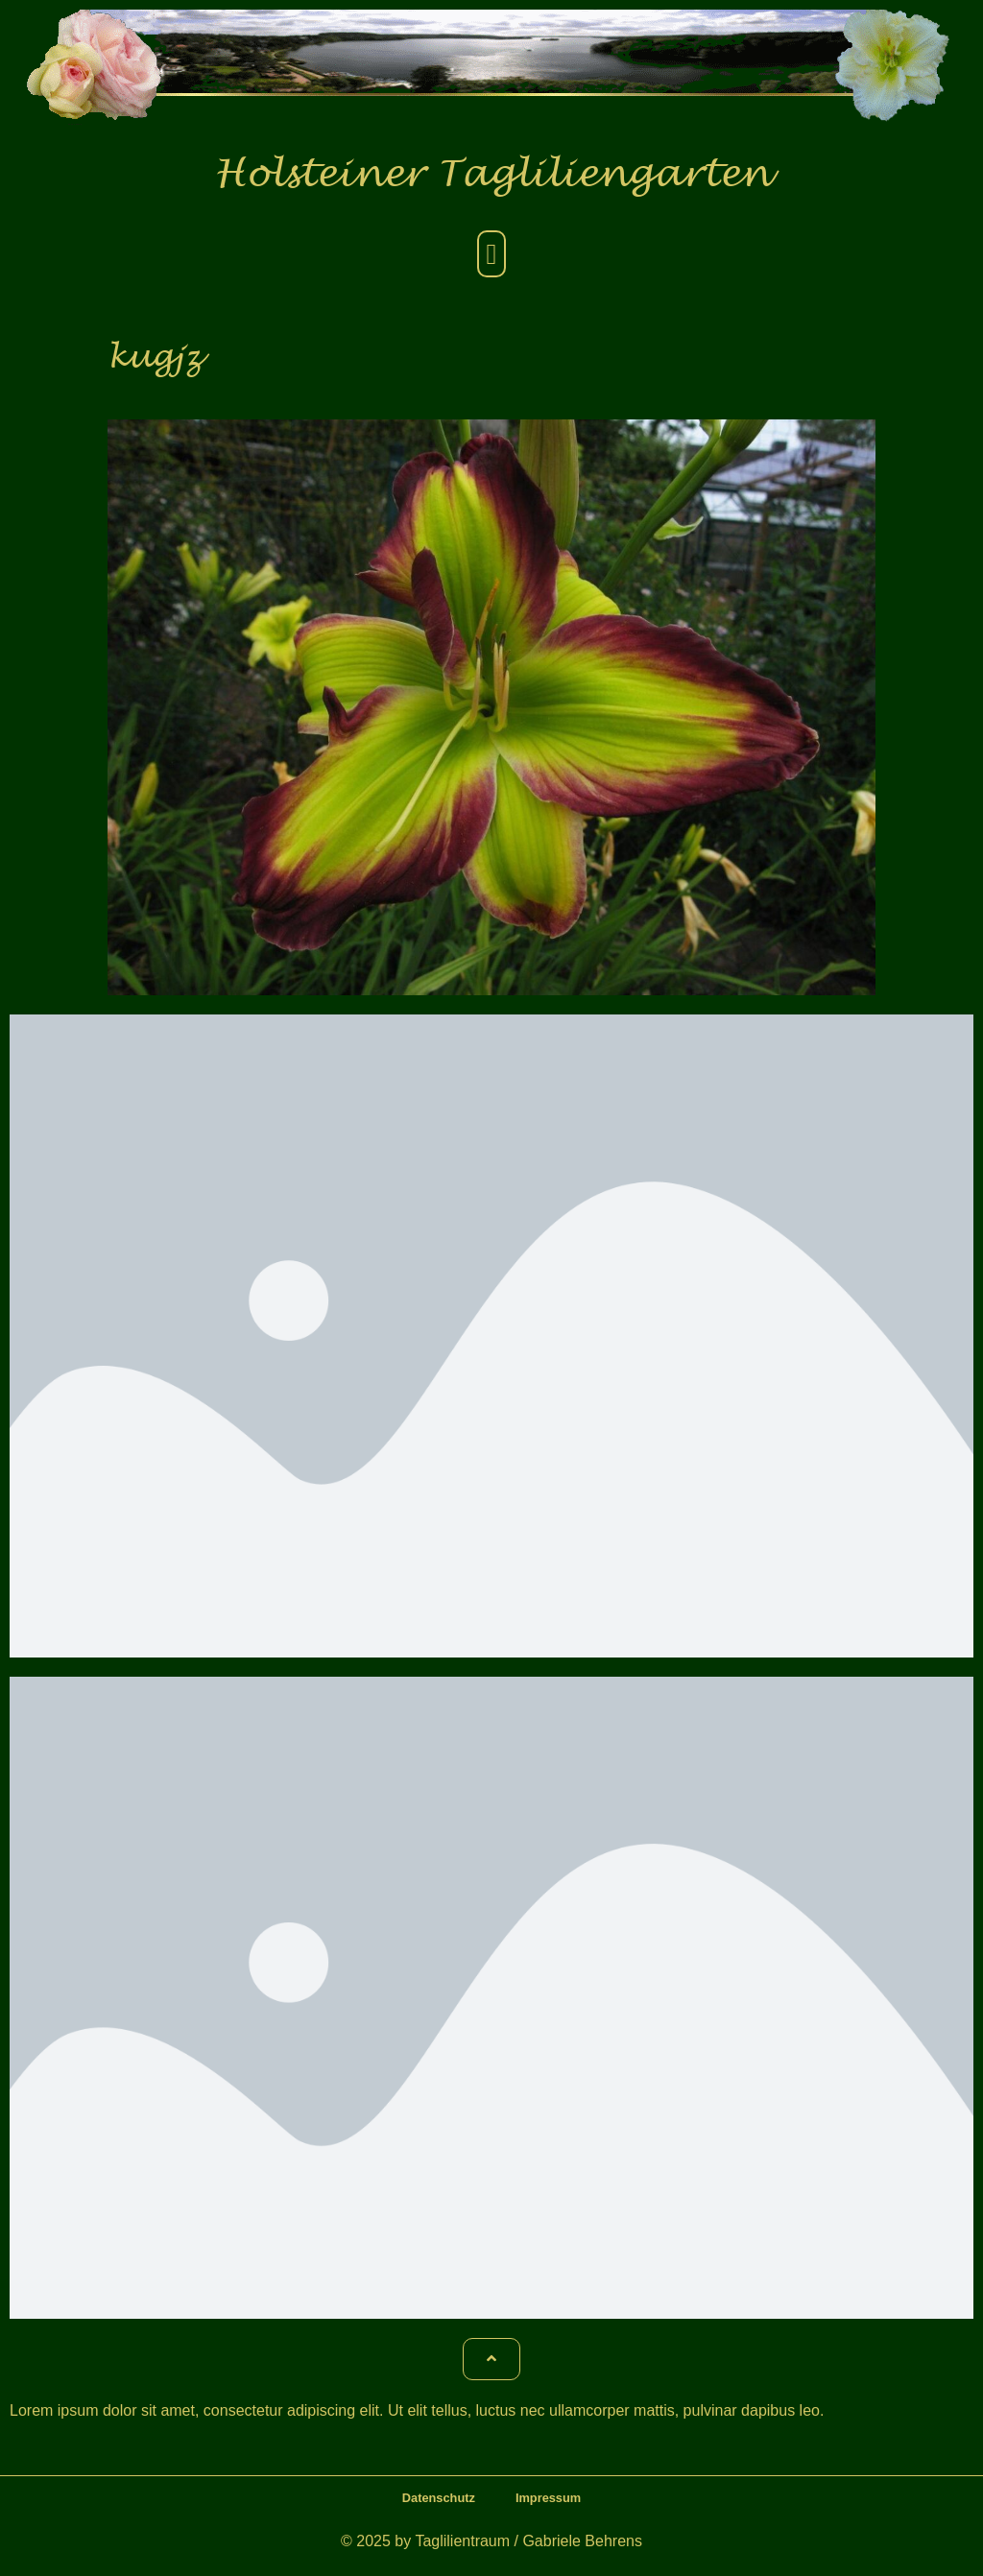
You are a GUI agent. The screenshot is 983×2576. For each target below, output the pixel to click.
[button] (491, 253)
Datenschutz (438, 2498)
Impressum (548, 2498)
